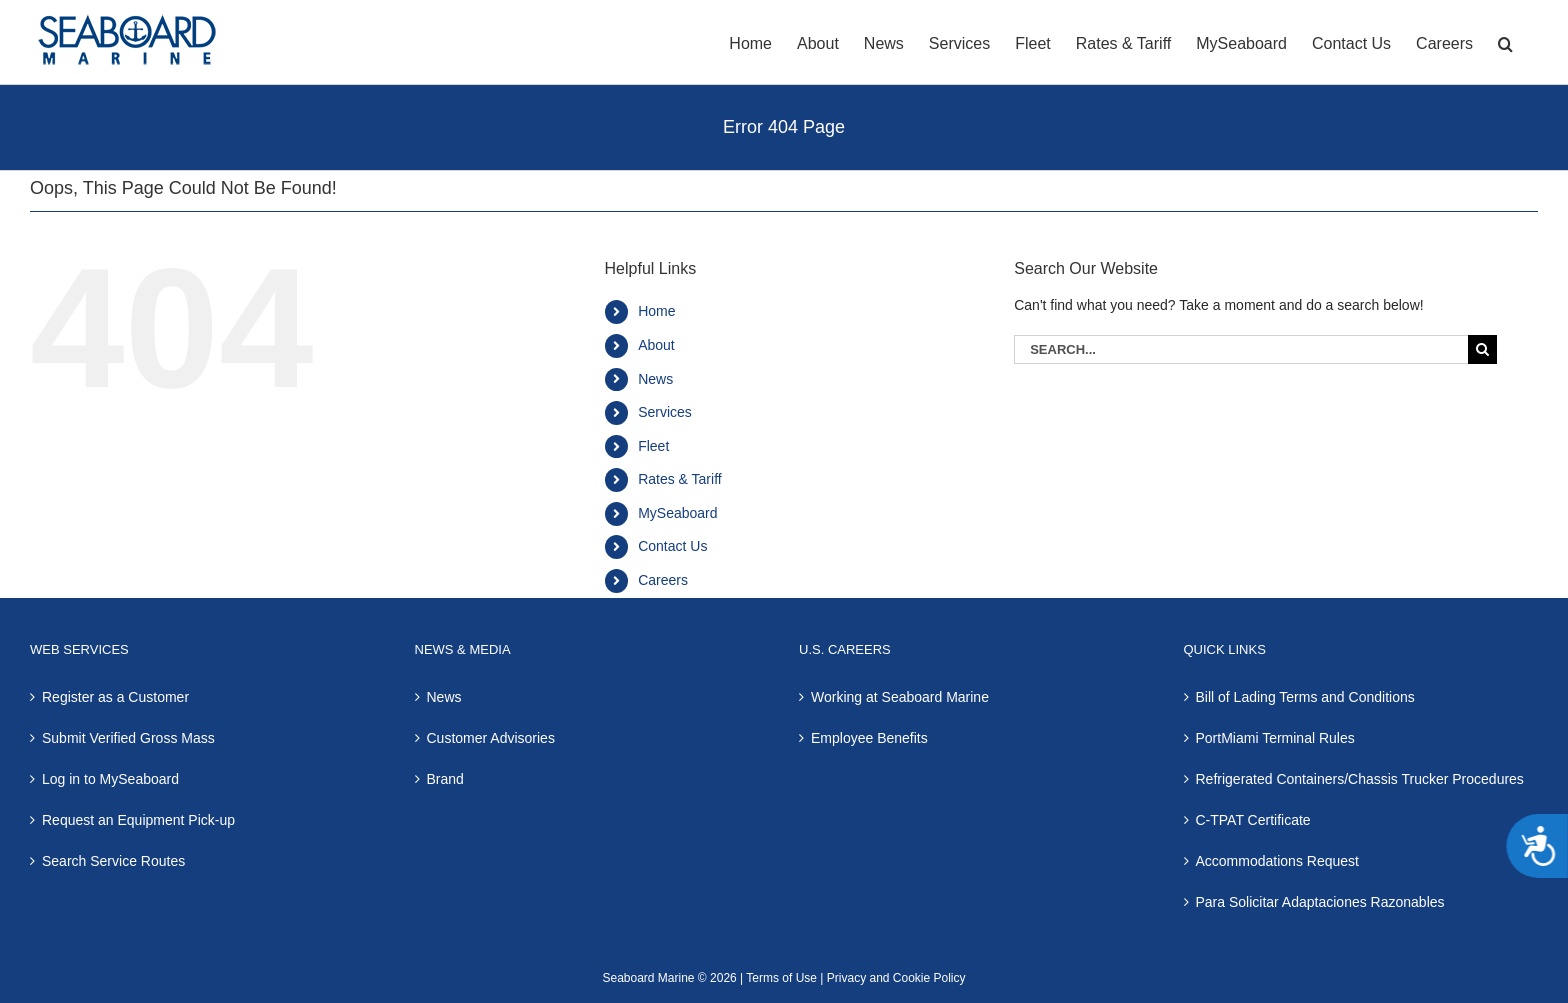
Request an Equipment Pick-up (138, 820)
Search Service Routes (113, 861)
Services (665, 412)
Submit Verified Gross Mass (128, 738)
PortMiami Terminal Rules (1275, 738)
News (655, 379)
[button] (1505, 42)
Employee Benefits (869, 738)
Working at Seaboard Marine (900, 697)
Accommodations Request (1277, 861)
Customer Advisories (491, 738)
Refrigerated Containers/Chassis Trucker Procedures (1360, 779)
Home (656, 311)
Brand (445, 779)
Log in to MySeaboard (110, 779)
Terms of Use (781, 978)
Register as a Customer (115, 697)
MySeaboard (677, 513)
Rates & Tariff (680, 479)
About (656, 345)
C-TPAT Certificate (1253, 820)
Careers (663, 580)
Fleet (653, 446)
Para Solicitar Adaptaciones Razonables (1320, 902)
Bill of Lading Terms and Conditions (1305, 697)
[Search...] (1241, 349)
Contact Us (672, 546)
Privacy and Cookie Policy (894, 978)
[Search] (1482, 349)
